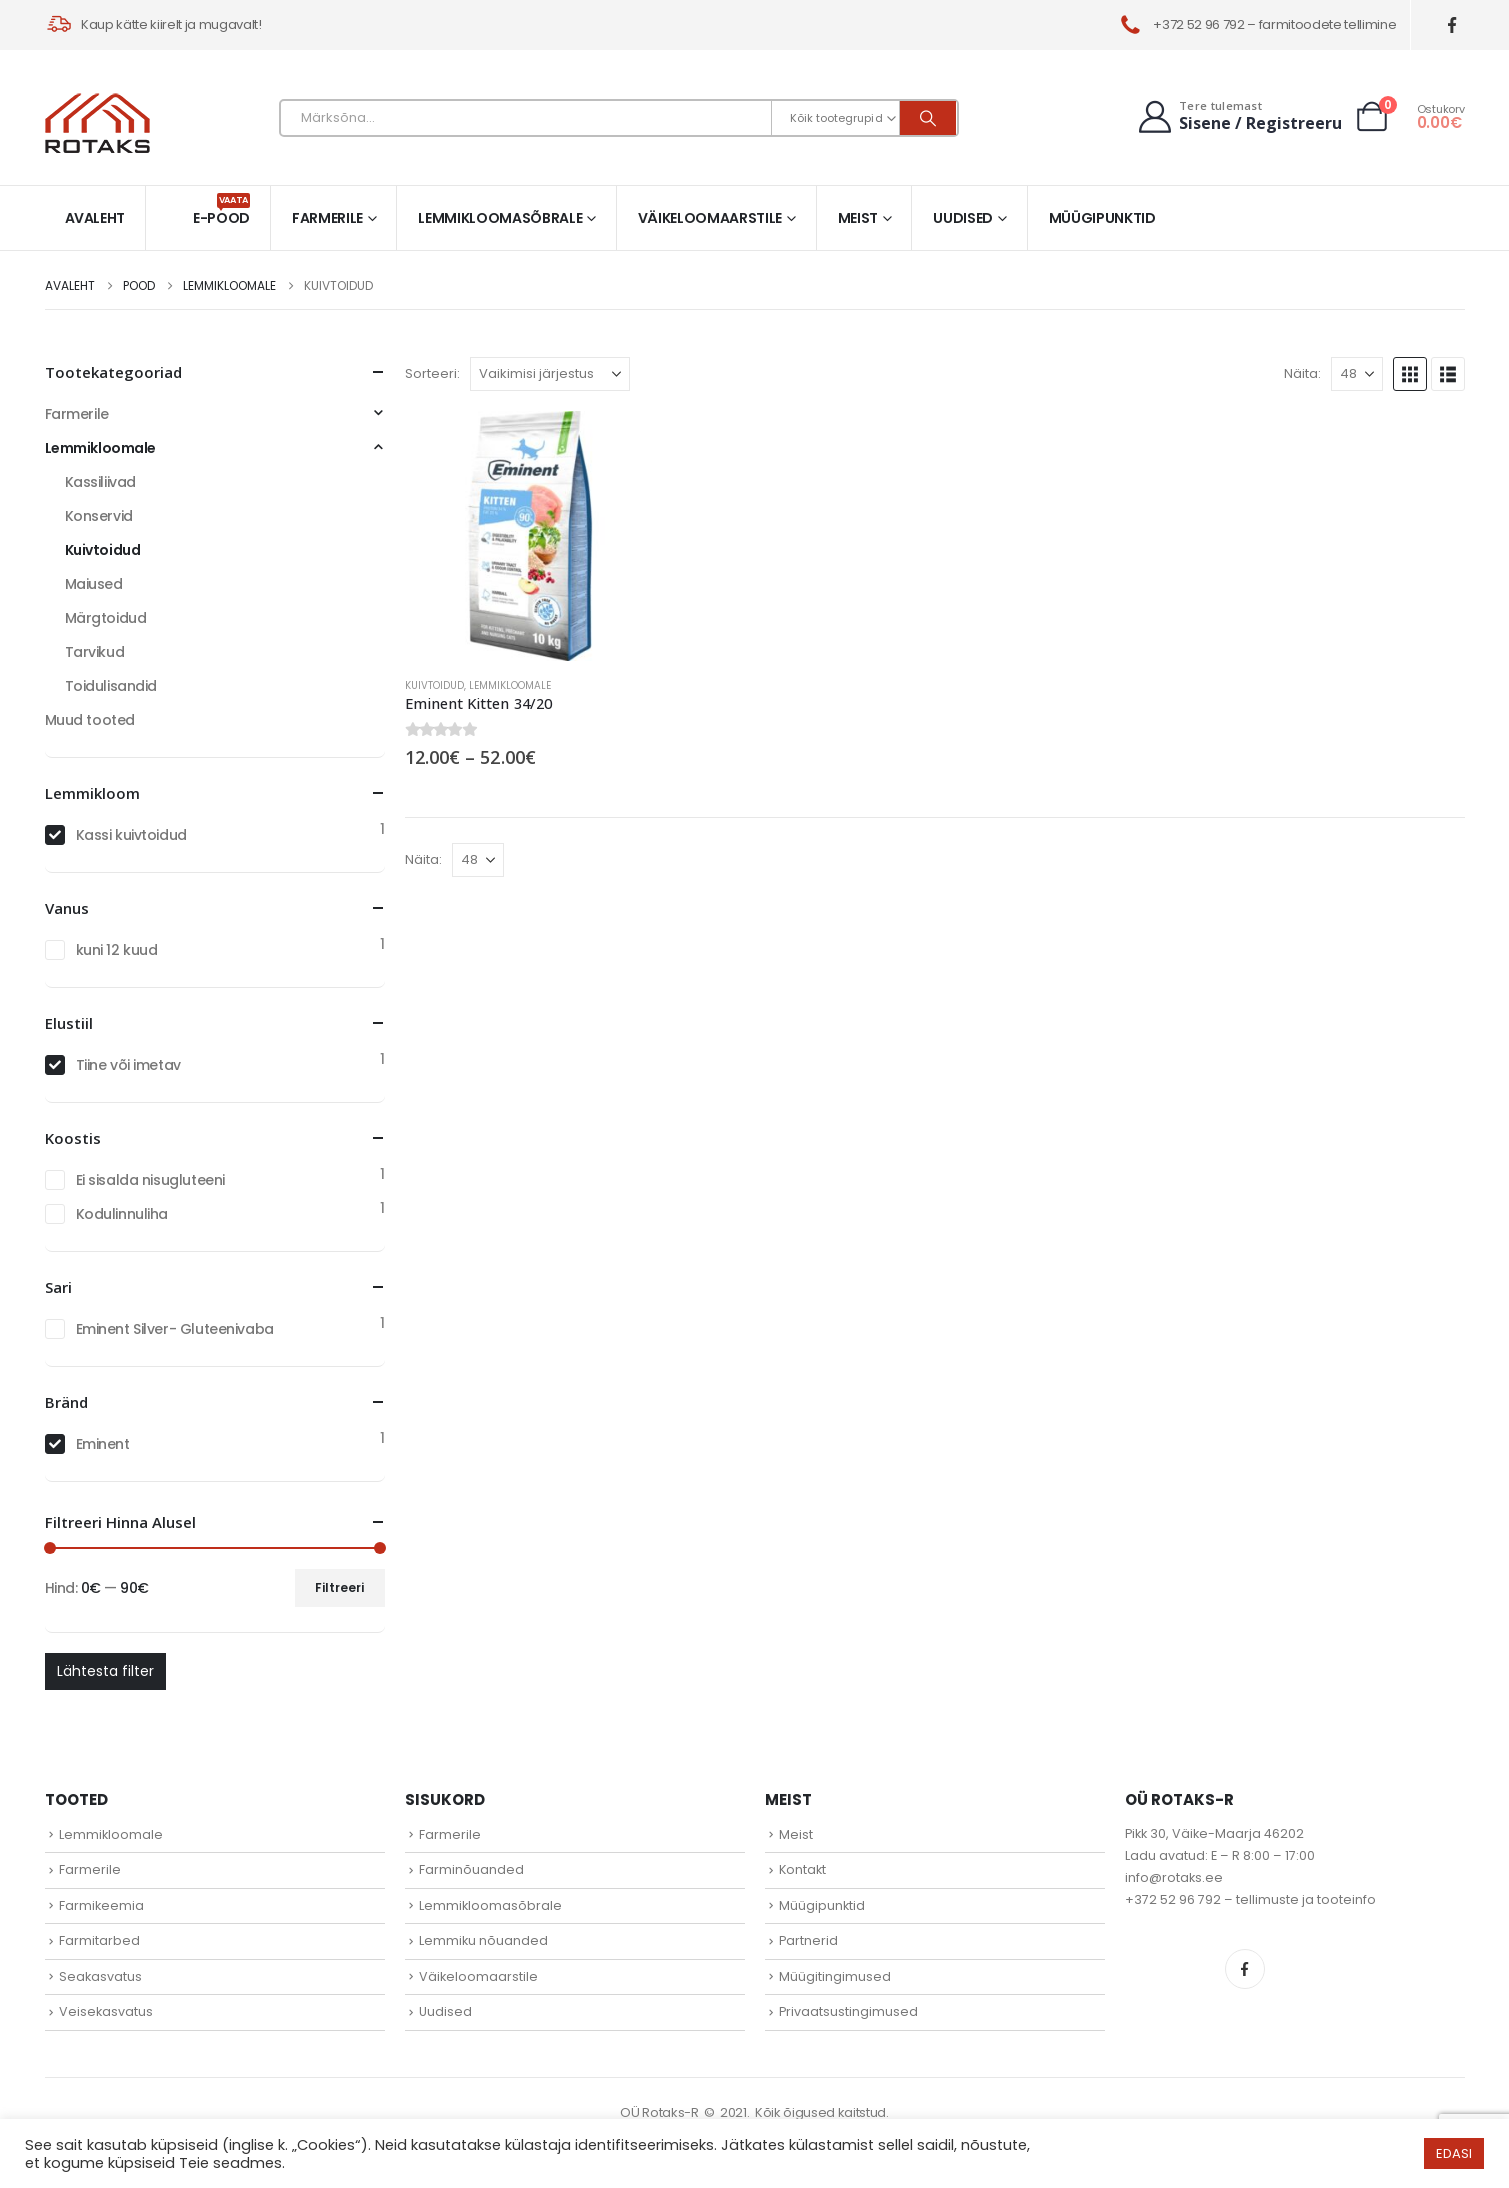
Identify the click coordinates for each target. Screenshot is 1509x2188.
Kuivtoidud (434, 685)
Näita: (1302, 373)
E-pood (221, 210)
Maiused (94, 584)
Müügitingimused (835, 1976)
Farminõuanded (471, 1869)
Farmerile (327, 218)
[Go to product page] (530, 536)
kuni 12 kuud (117, 950)
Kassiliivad (100, 482)
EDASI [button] (1454, 2153)
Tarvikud (95, 652)
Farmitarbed (99, 1940)
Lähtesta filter (105, 1671)
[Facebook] (1451, 25)
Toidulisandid (111, 686)
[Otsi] (928, 118)
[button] (1410, 374)
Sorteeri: (432, 373)
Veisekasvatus (106, 2011)
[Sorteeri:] (550, 374)
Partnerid (808, 1940)
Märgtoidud (106, 618)
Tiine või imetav (128, 1065)
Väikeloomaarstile (710, 218)
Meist (858, 218)
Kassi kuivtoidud (131, 835)
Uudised (963, 218)
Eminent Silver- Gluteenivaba (175, 1329)
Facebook (1245, 1969)
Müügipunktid (1102, 218)
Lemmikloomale (510, 685)
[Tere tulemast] (1239, 116)
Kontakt (802, 1869)
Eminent (103, 1444)
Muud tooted (90, 720)
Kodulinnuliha (122, 1214)
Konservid (99, 516)
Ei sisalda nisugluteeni (150, 1180)
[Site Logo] (97, 123)
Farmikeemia (101, 1905)
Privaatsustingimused (848, 2011)
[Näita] (1357, 374)
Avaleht (95, 218)
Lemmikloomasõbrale (500, 218)
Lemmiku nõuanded (483, 1940)
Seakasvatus (100, 1976)
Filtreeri (339, 1587)
